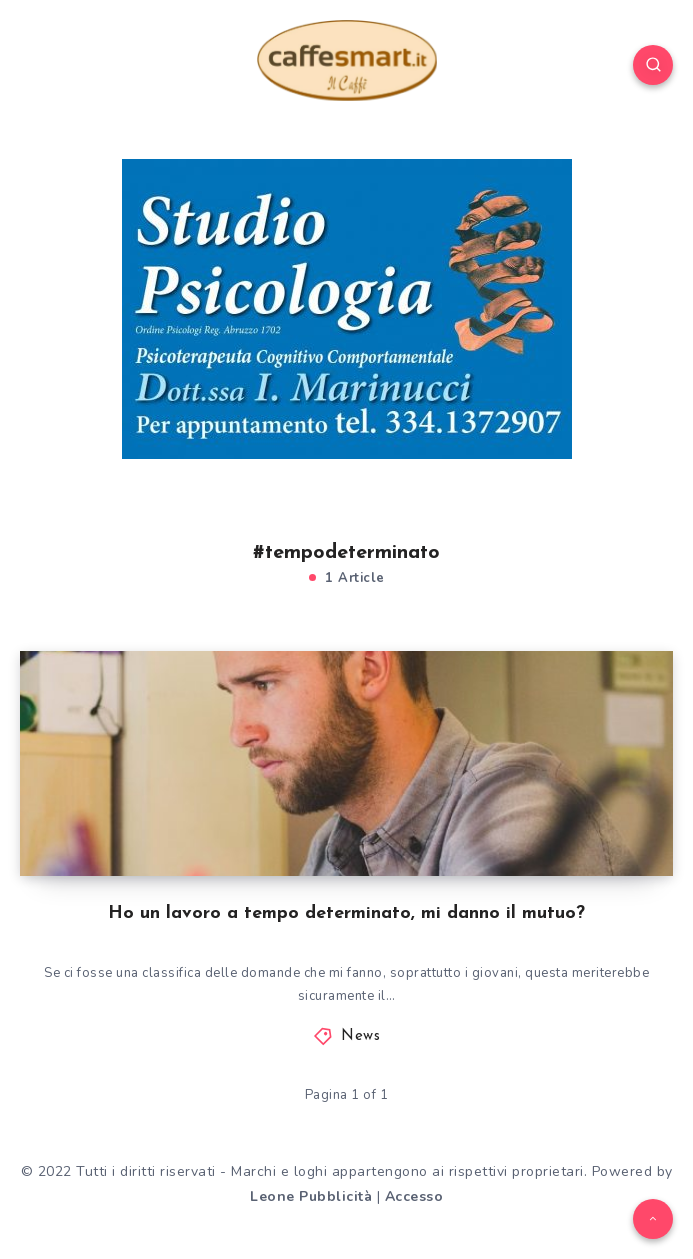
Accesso (414, 1196)
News (360, 1036)
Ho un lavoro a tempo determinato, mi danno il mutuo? (346, 913)
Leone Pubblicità (311, 1196)
